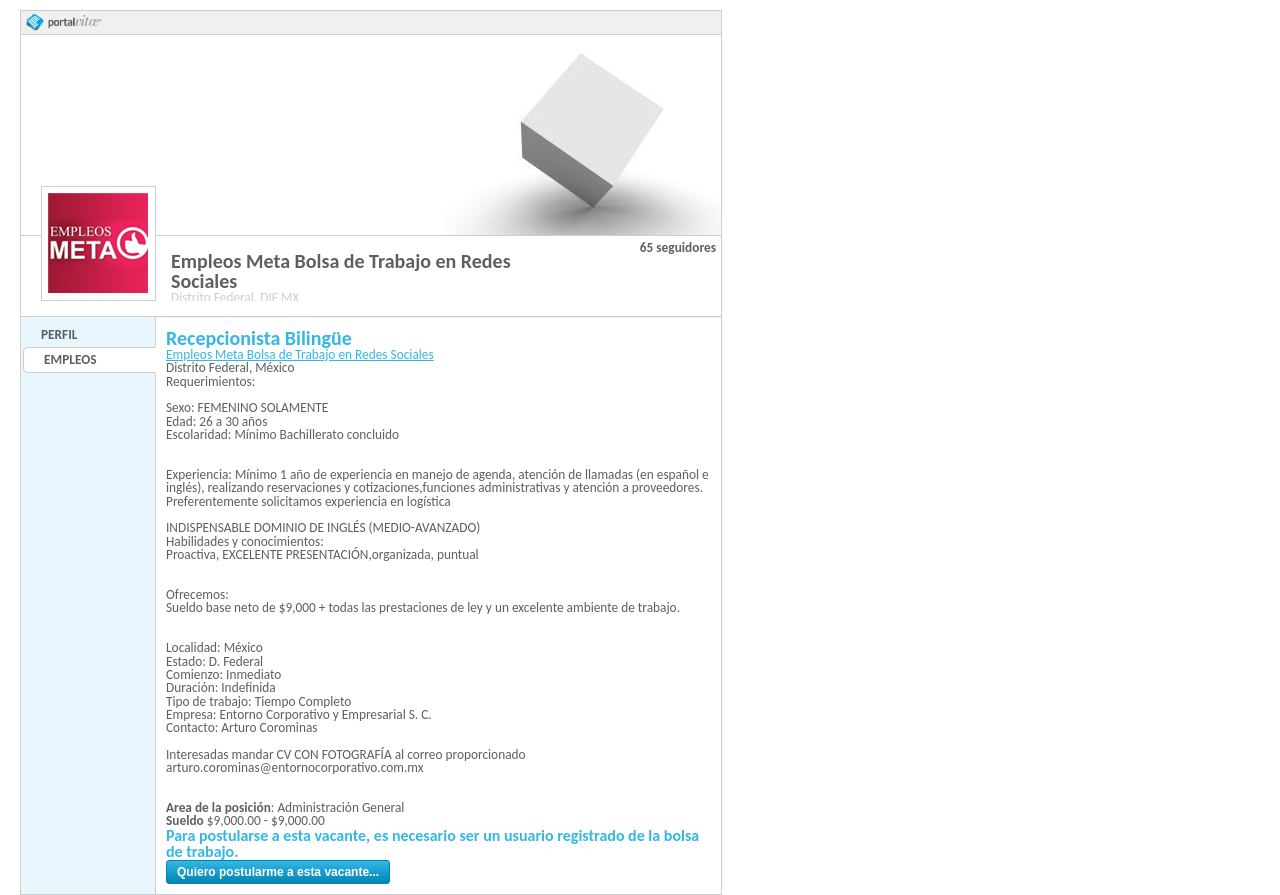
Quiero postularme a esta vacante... (278, 872)
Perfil (59, 334)
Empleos (70, 359)
